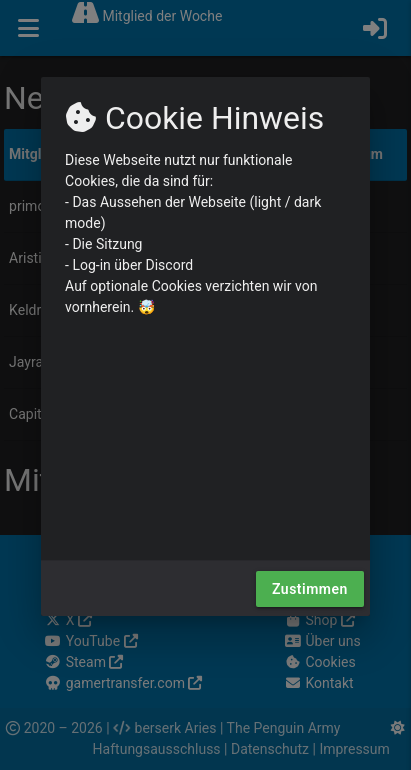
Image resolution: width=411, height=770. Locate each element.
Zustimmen (310, 589)
